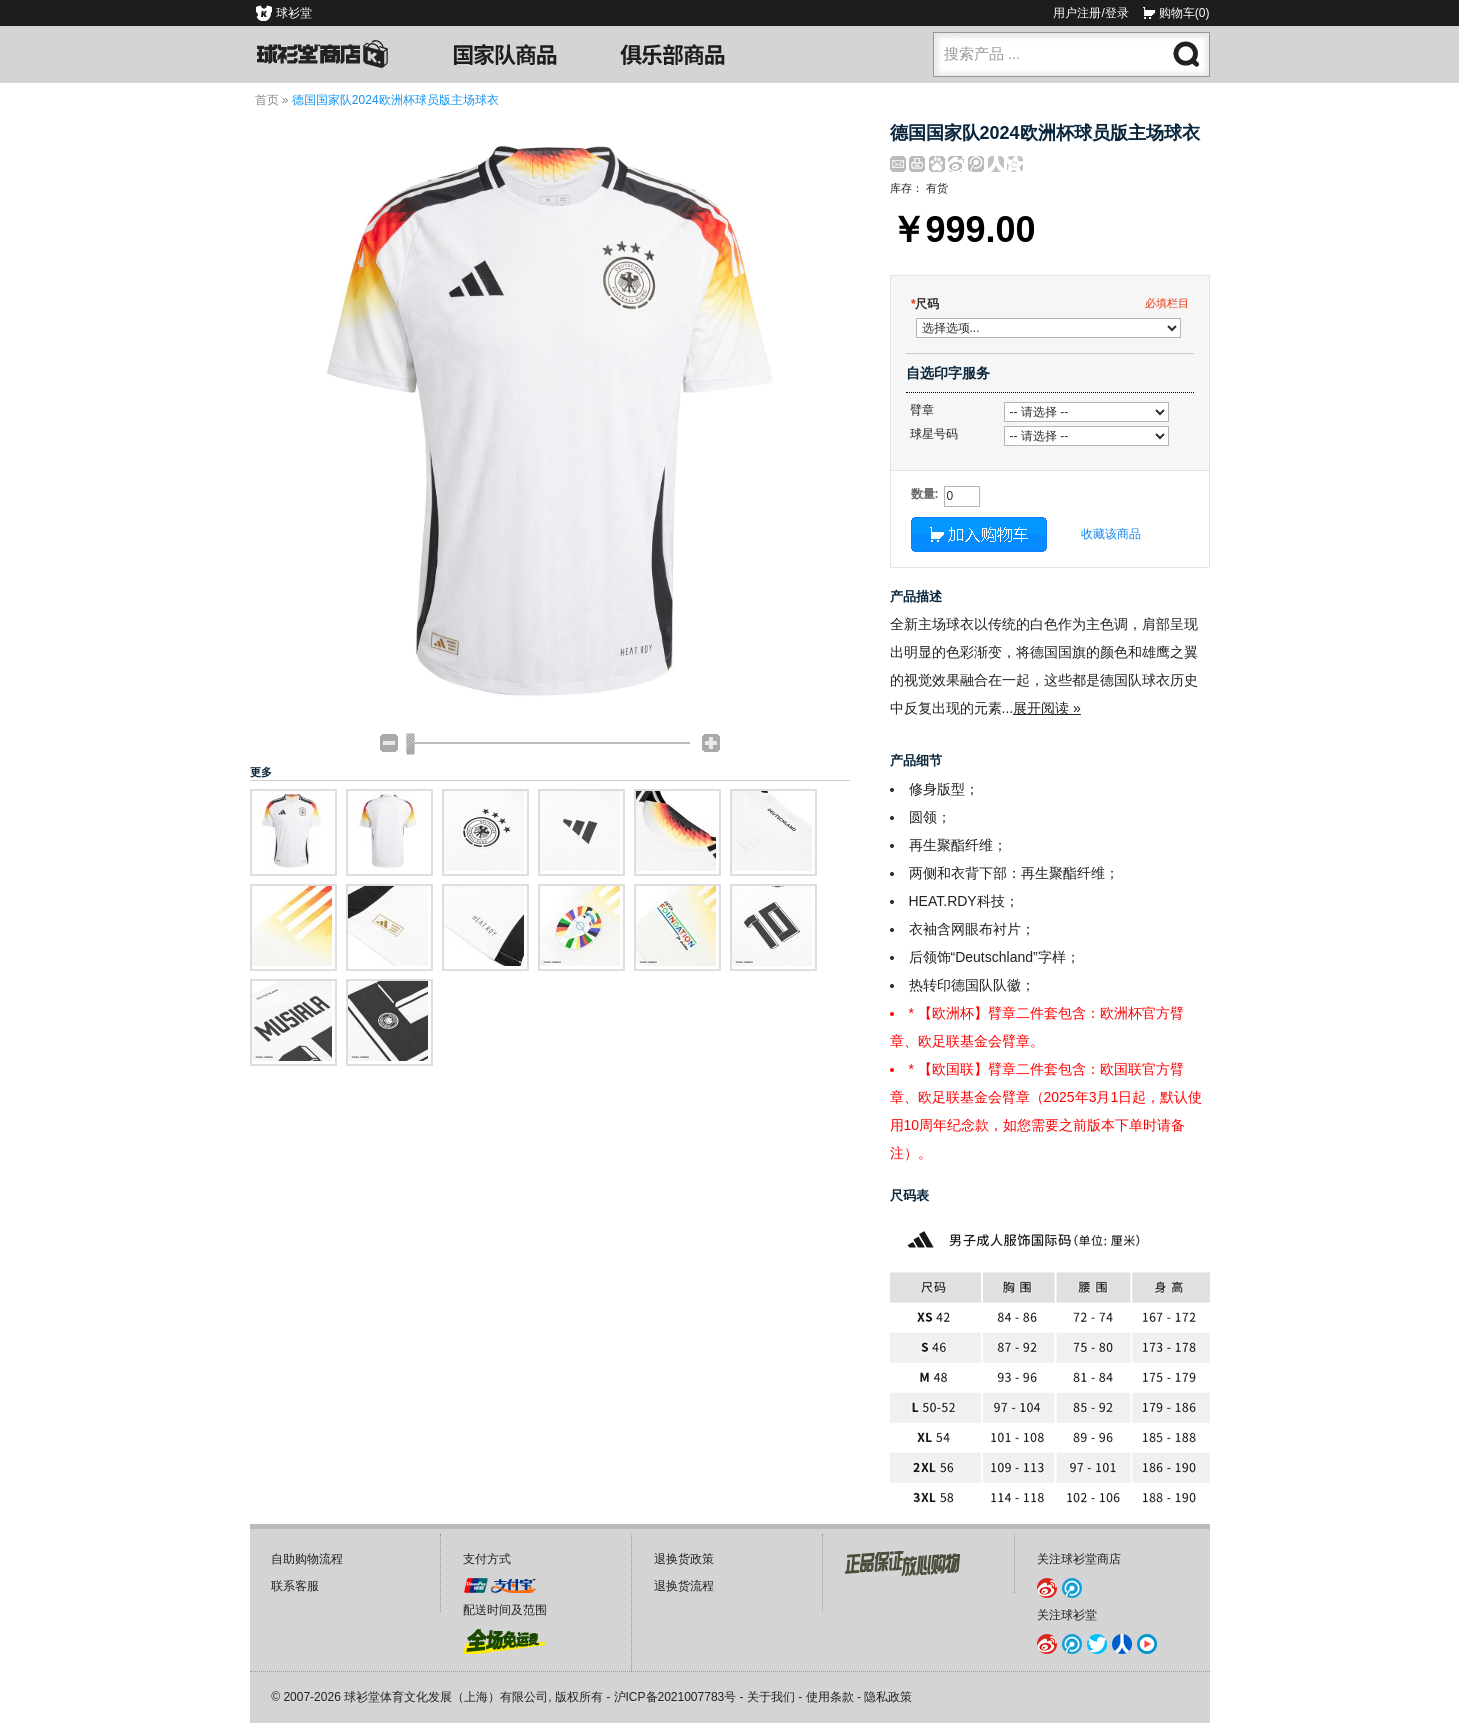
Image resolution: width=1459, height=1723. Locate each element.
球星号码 (934, 434)
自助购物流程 (307, 1559)
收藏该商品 (1111, 534)
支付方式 (487, 1559)
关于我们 (771, 1697)
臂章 (922, 410)
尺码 (925, 304)
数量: (925, 494)
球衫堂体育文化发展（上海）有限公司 (446, 1697)
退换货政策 (684, 1559)
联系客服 (295, 1586)
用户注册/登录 (1090, 13)
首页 (267, 100)
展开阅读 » (1047, 708)
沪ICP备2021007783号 (675, 1697)
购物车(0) (1184, 13)
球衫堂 (294, 13)
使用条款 (830, 1697)
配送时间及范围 (505, 1610)
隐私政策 (888, 1697)
